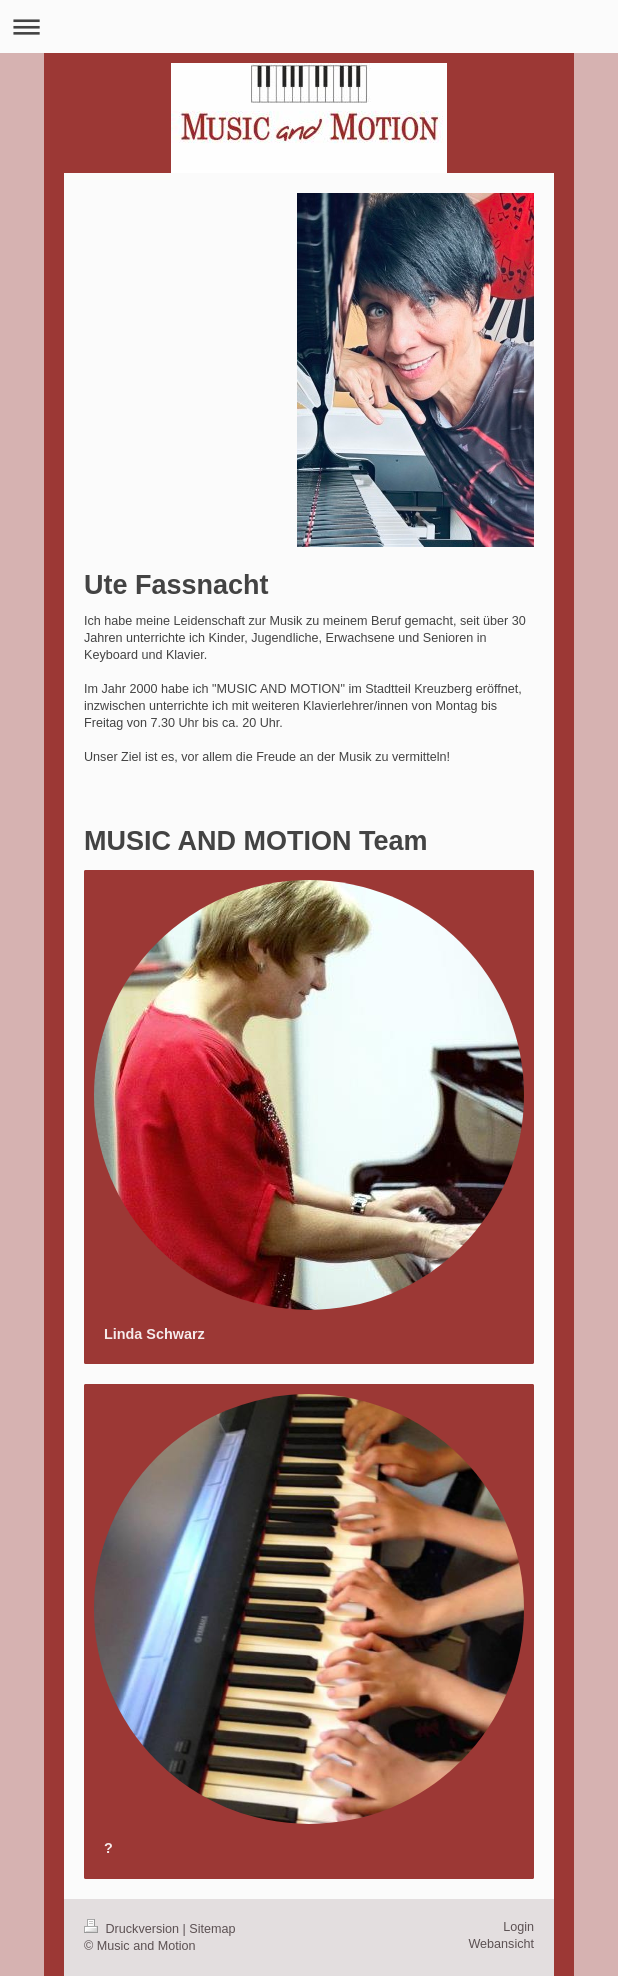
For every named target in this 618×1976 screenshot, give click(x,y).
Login (518, 1927)
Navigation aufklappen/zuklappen (309, 26)
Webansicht (501, 1944)
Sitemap (212, 1929)
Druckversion (133, 1929)
